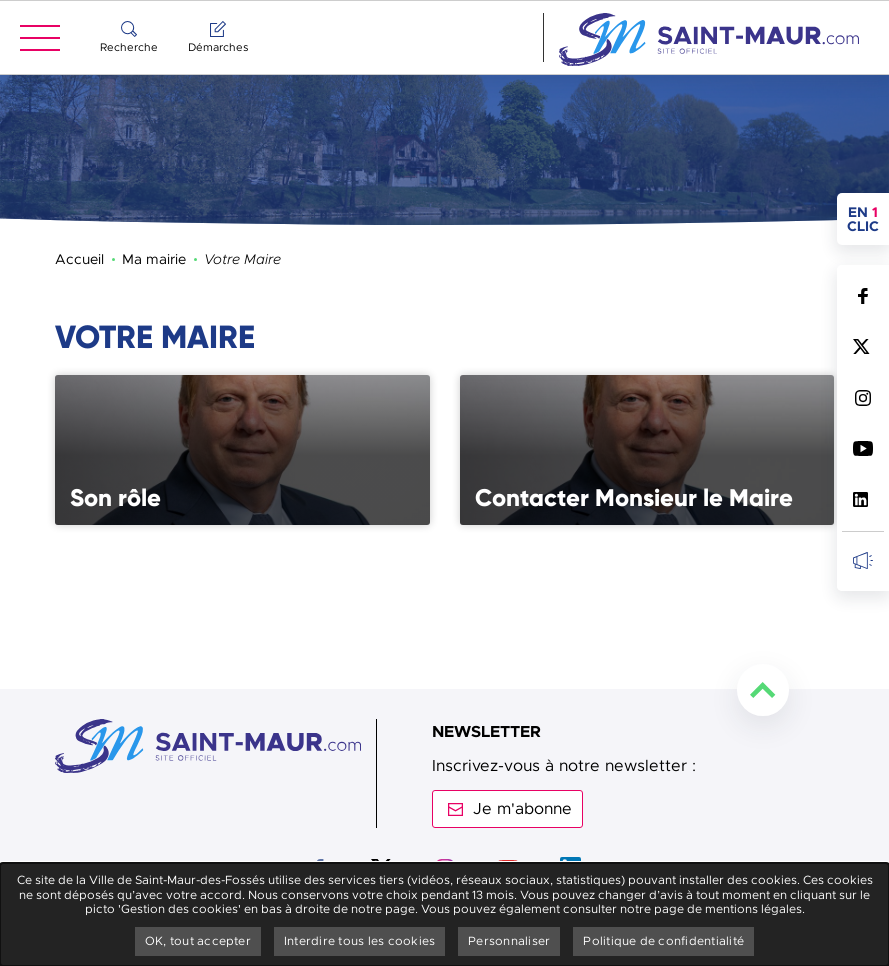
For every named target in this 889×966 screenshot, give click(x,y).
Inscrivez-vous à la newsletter (862, 560)
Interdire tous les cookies (359, 941)
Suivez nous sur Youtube (862, 448)
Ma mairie (154, 259)
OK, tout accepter (198, 941)
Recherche (129, 47)
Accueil (79, 259)
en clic (868, 219)
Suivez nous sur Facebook (862, 295)
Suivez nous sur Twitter (862, 346)
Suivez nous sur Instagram (862, 397)
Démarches (218, 47)
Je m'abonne (522, 809)
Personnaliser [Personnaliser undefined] (509, 941)
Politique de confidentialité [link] (663, 941)
